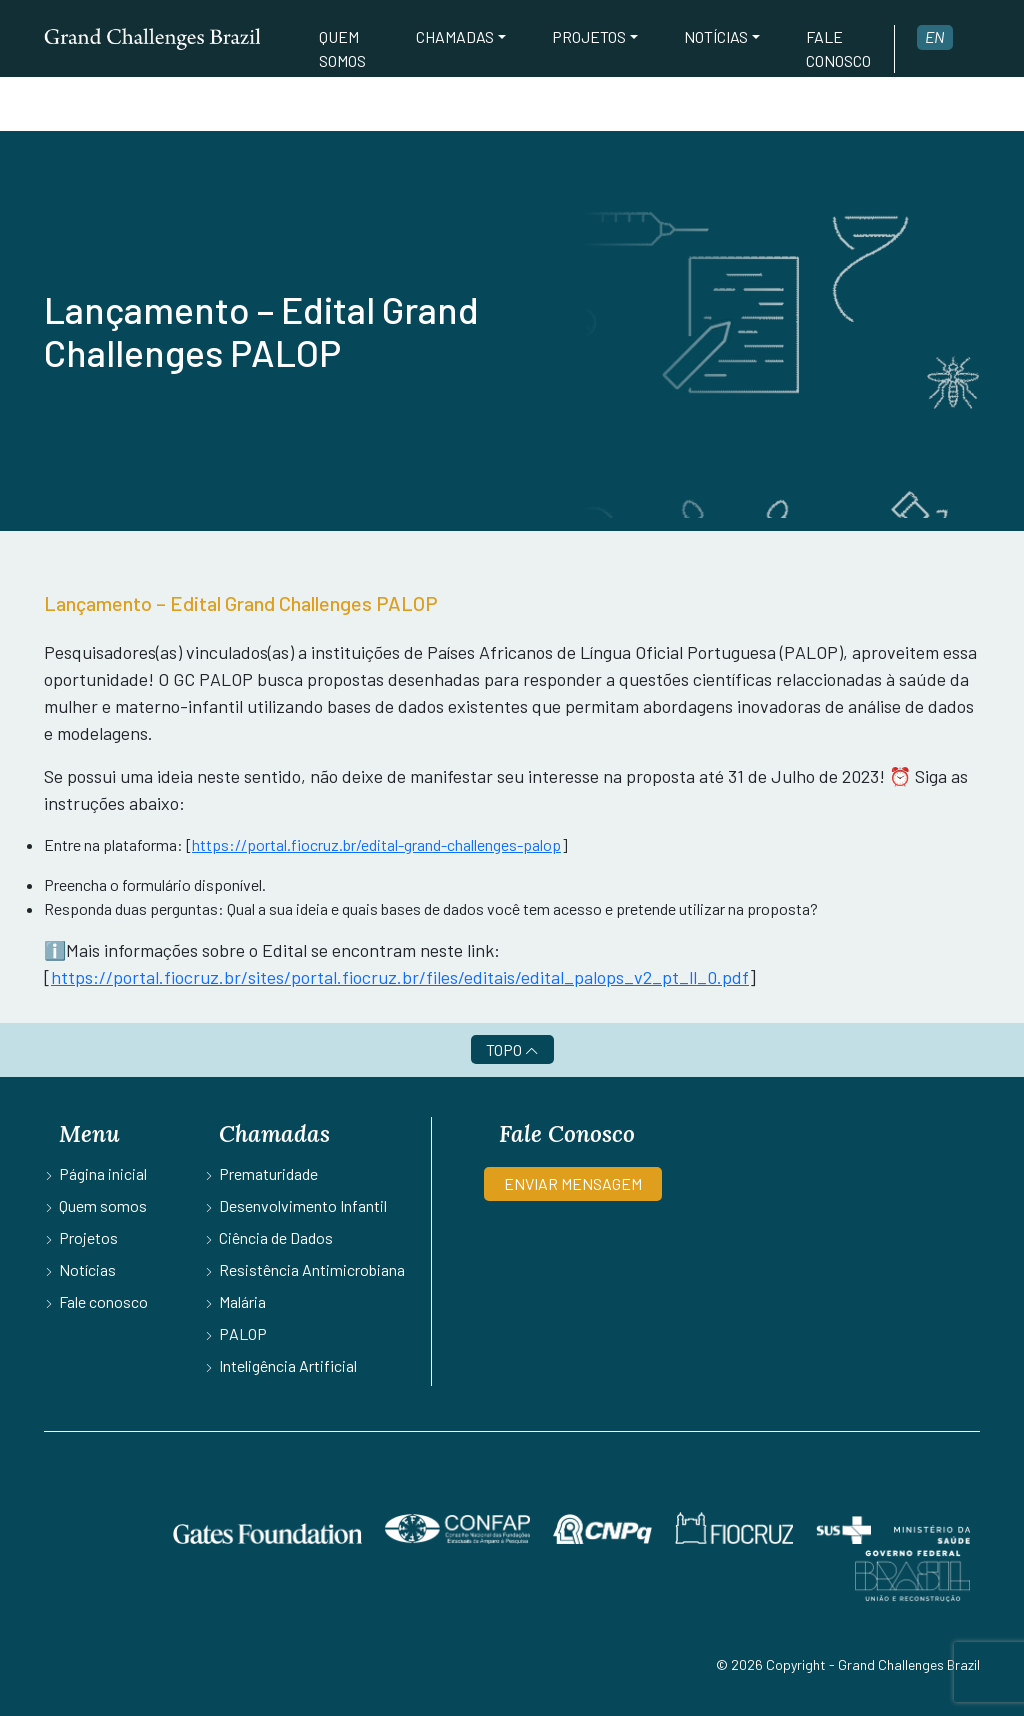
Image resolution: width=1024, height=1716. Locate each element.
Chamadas (455, 36)
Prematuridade (268, 1173)
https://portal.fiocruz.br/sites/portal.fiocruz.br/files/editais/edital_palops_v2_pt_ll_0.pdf (400, 977)
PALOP (243, 1333)
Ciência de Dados (276, 1237)
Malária (242, 1301)
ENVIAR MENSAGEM (573, 1183)
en (935, 36)
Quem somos (342, 48)
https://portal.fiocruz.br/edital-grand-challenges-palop (376, 844)
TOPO (512, 1049)
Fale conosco (838, 48)
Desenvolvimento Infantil (303, 1205)
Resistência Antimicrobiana (312, 1269)
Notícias (716, 36)
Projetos (589, 36)
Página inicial (103, 1173)
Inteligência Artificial (288, 1365)
